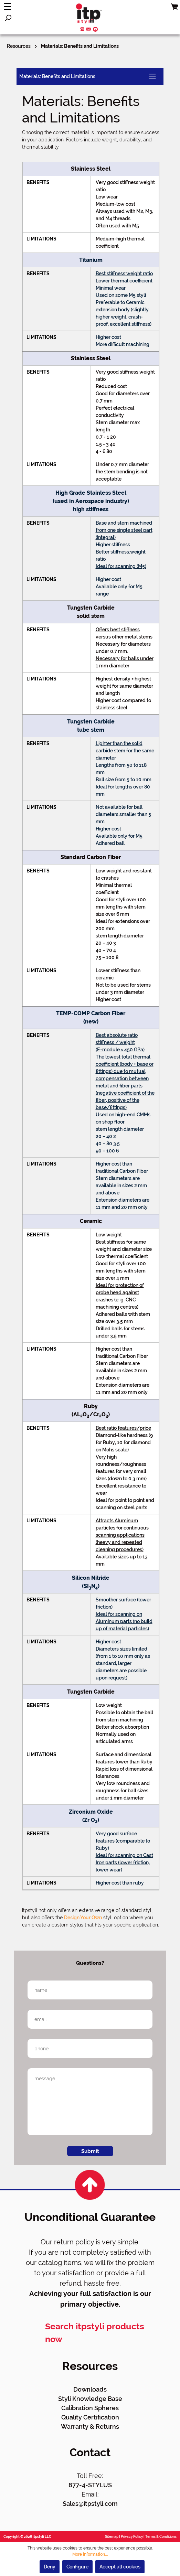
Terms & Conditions (161, 2537)
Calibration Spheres (90, 2408)
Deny (49, 2566)
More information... (90, 2554)
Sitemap (111, 2537)
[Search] (8, 17)
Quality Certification (90, 2417)
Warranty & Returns (90, 2426)
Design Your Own (83, 1917)
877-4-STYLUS (90, 2485)
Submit (90, 2151)
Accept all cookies (119, 2566)
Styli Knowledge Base (90, 2398)
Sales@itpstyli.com (90, 2503)
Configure (77, 2566)
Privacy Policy (132, 2537)
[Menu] (7, 6)
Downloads (90, 2389)
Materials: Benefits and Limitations (57, 76)
